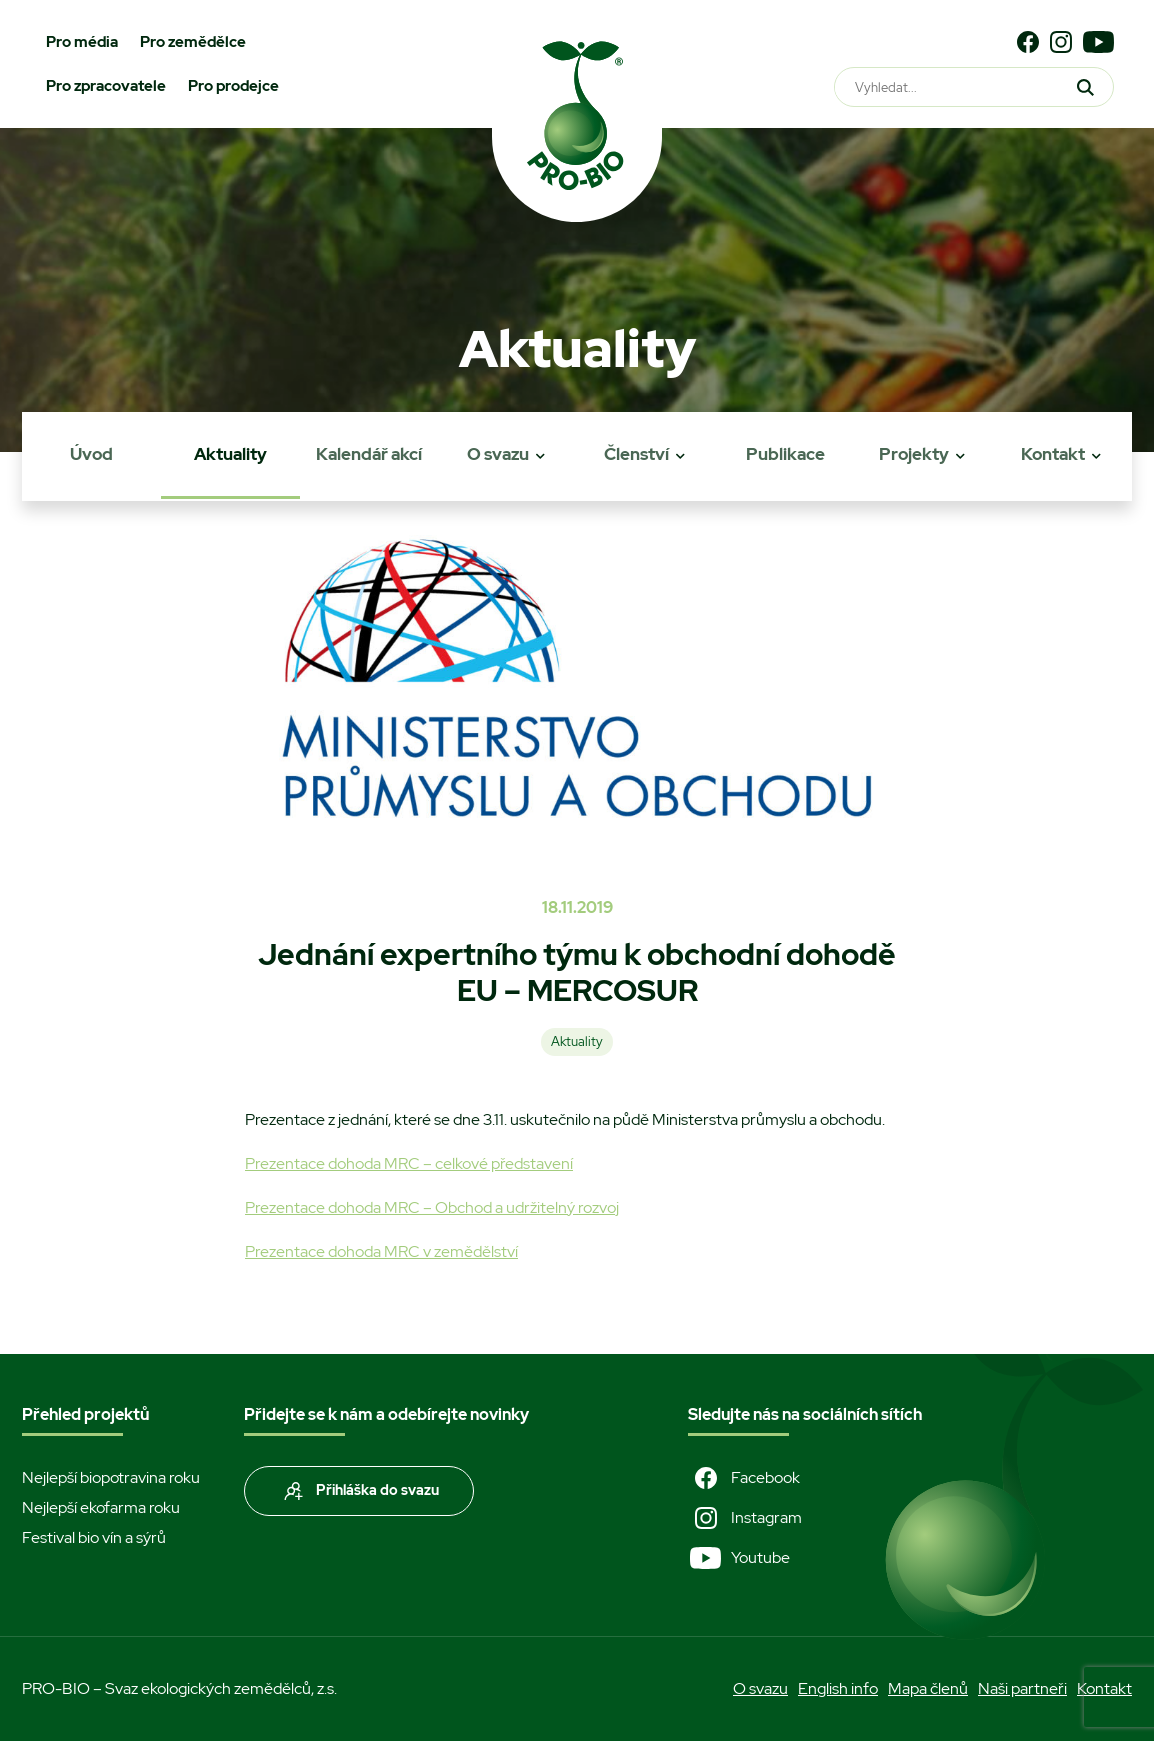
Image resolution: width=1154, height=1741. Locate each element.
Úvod (91, 454)
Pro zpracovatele (106, 86)
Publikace (785, 454)
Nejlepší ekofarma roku (101, 1507)
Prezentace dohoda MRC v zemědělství (381, 1251)
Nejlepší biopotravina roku (111, 1477)
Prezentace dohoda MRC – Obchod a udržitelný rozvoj (432, 1207)
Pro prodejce (233, 86)
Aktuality (230, 454)
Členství (636, 454)
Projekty (914, 454)
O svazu (498, 454)
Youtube (739, 1558)
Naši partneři (1022, 1688)
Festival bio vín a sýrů (94, 1537)
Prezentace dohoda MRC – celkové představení (409, 1163)
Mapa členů (928, 1688)
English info (838, 1688)
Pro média (82, 42)
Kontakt (1053, 454)
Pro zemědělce (193, 42)
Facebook (744, 1478)
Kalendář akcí (369, 454)
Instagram (745, 1518)
